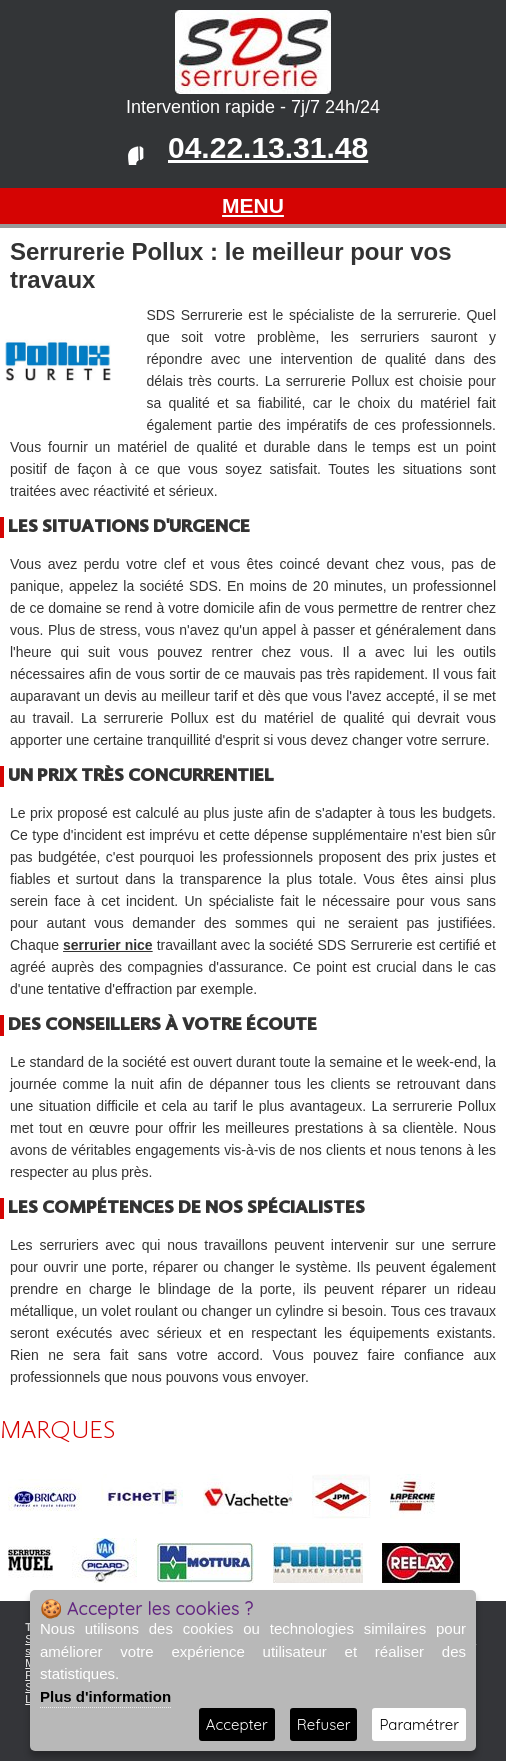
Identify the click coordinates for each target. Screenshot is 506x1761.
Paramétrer (419, 1724)
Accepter (237, 1724)
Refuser (324, 1724)
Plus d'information (105, 1696)
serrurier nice (108, 945)
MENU (253, 205)
